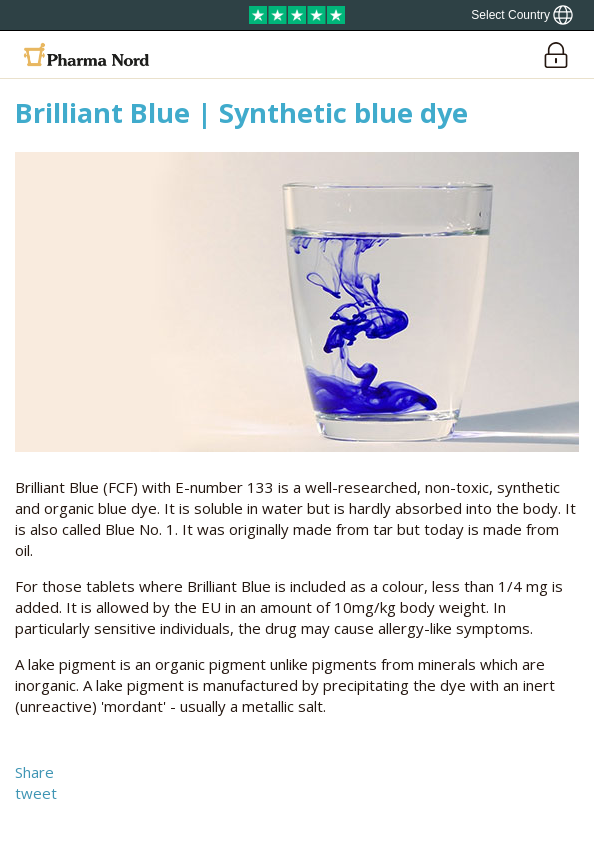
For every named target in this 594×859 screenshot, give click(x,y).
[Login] (555, 54)
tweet (36, 793)
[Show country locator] (522, 15)
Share (34, 772)
